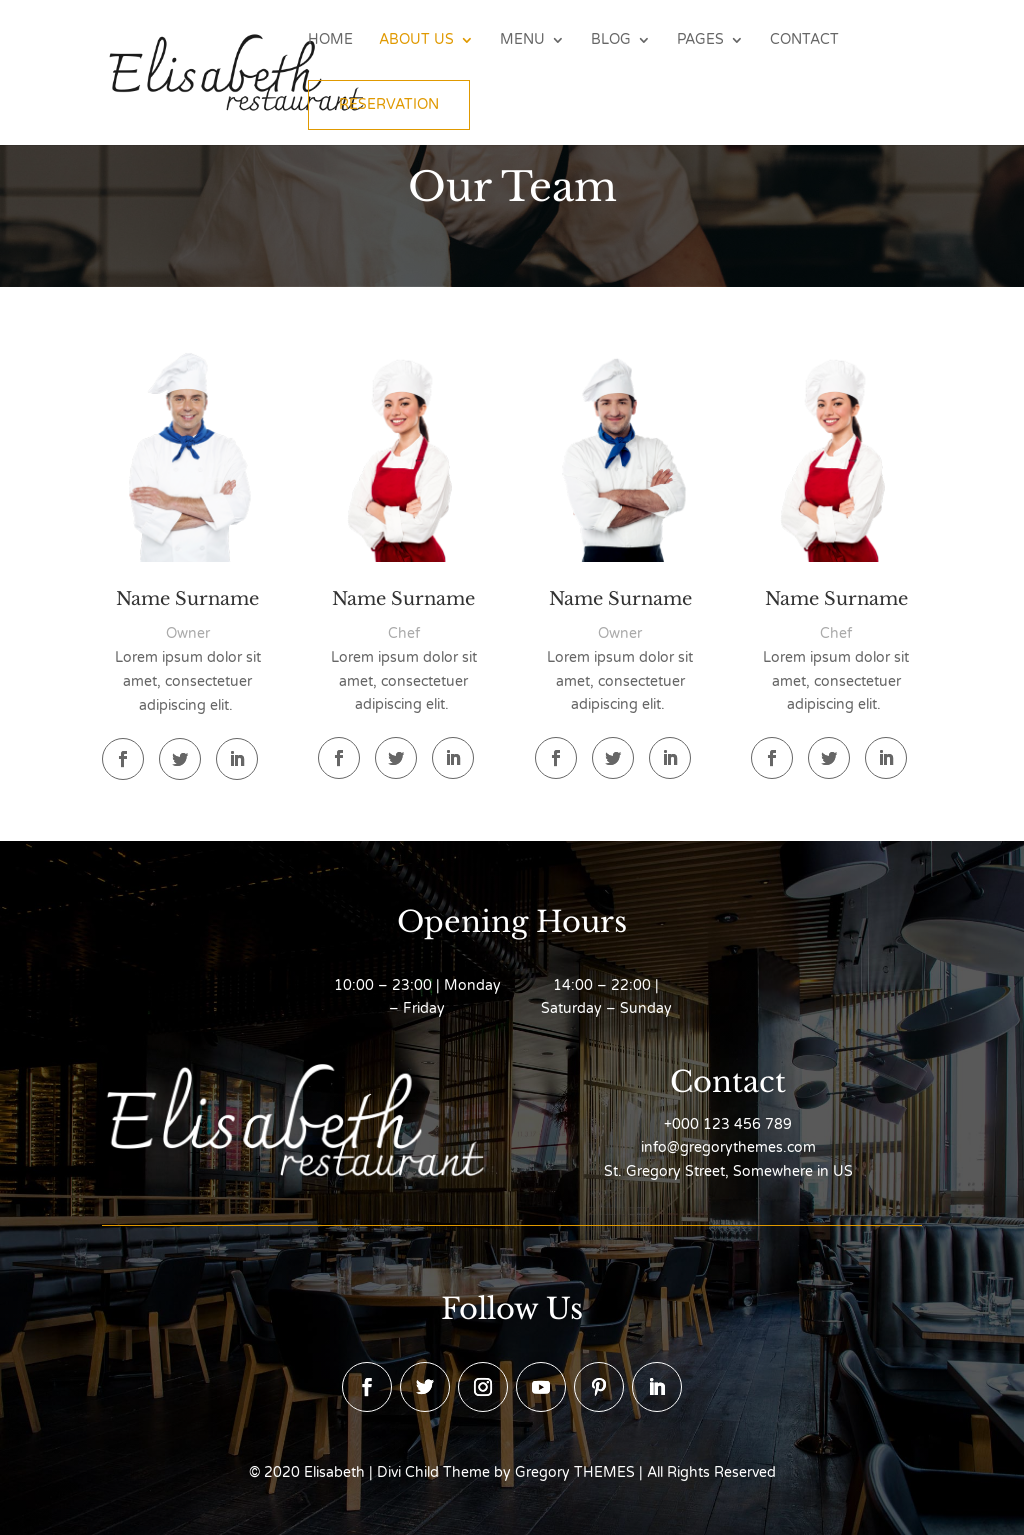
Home (330, 40)
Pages (700, 40)
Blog (611, 40)
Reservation (389, 104)
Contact (804, 40)
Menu (522, 40)
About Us (416, 40)
